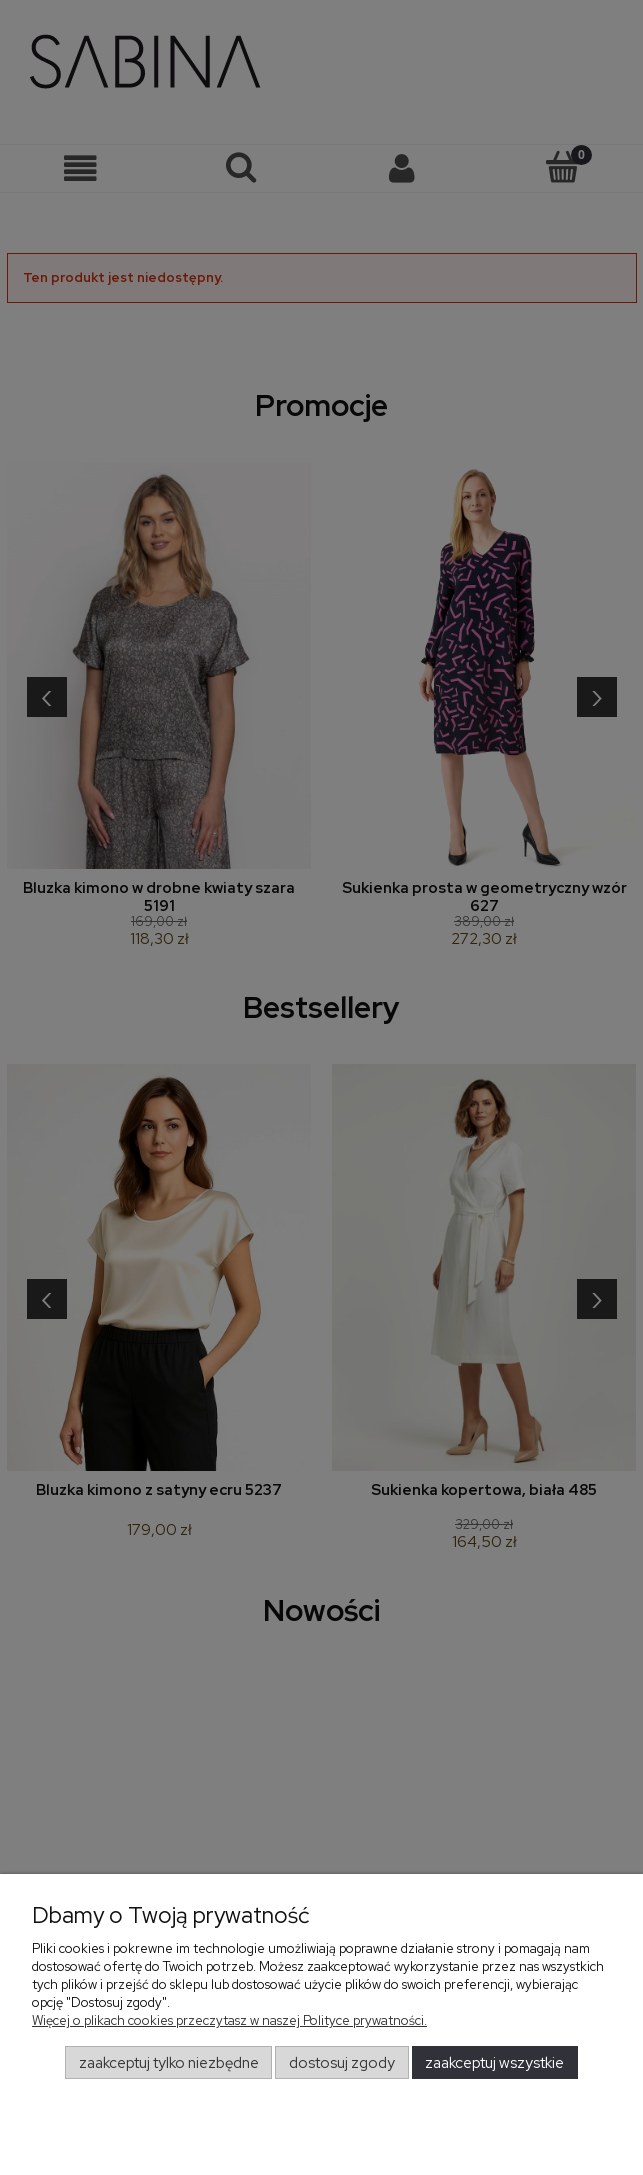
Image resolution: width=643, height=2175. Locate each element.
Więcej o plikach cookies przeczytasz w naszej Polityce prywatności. (229, 2020)
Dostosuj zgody (342, 2063)
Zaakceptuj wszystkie (494, 2063)
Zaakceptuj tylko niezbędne (169, 2063)
